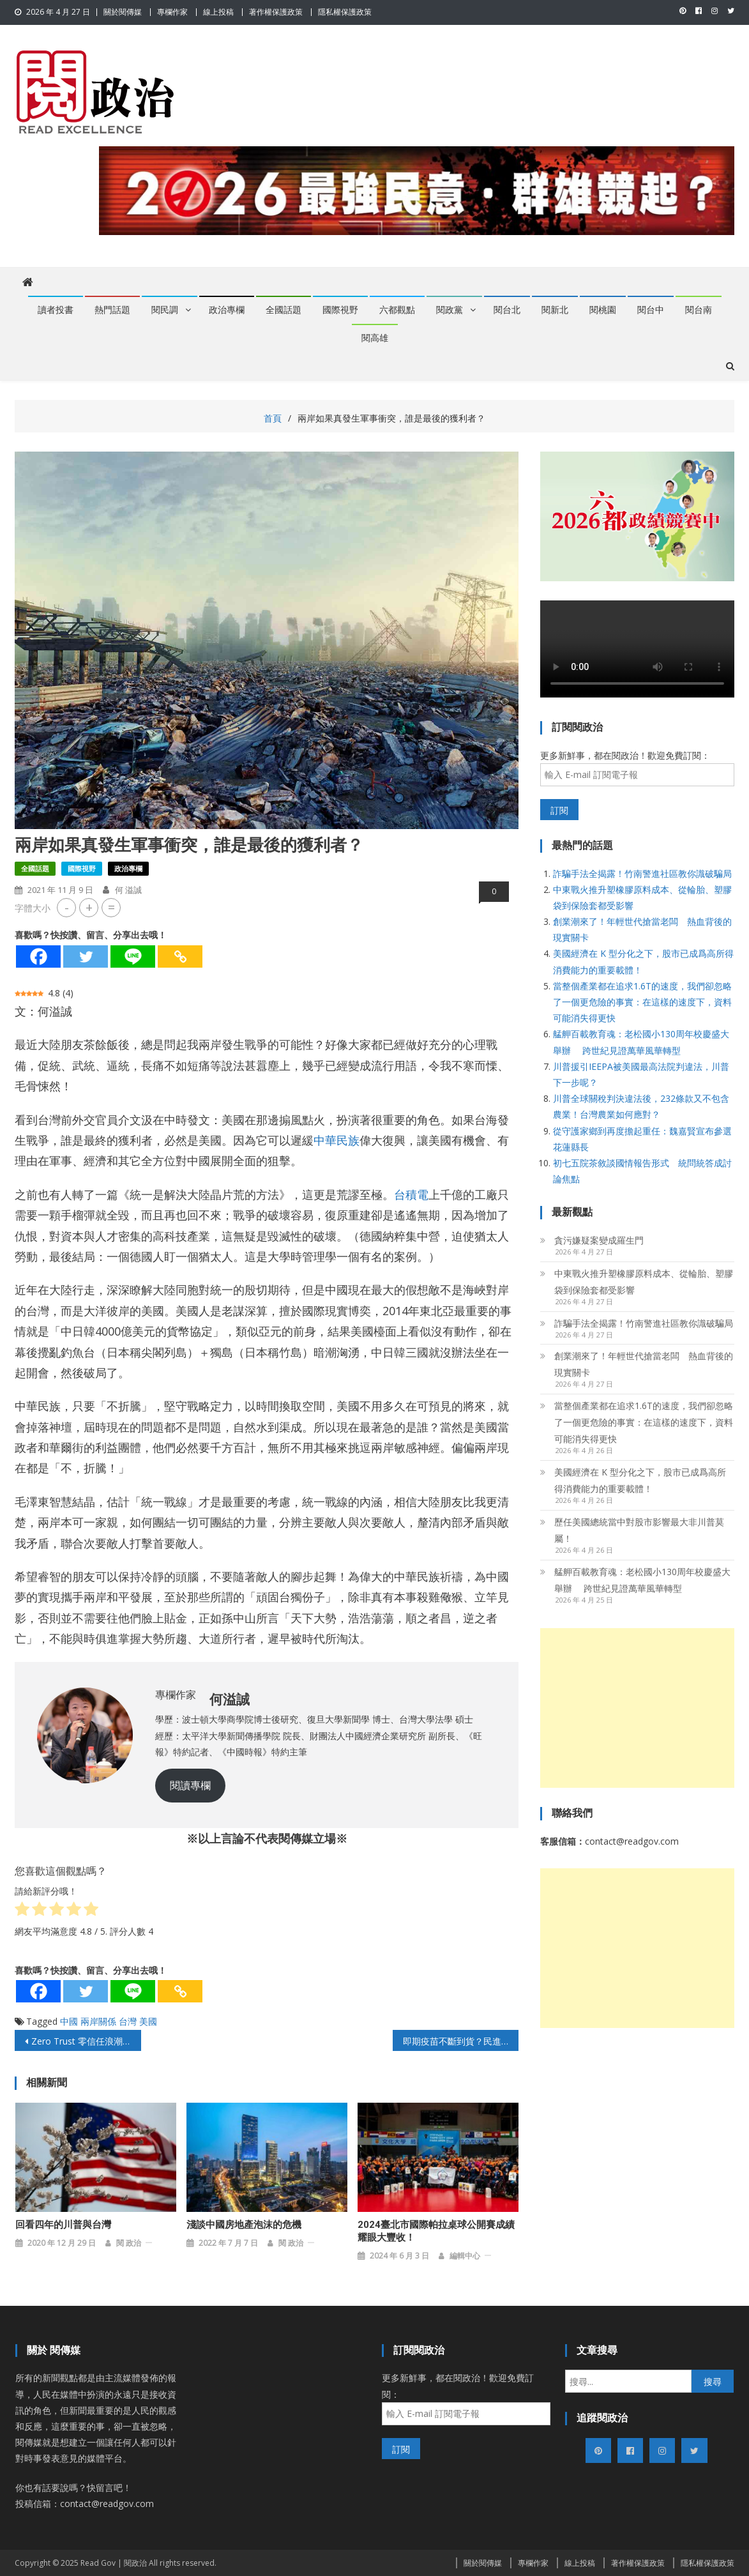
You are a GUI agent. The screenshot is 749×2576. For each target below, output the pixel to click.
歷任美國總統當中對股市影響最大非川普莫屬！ (639, 1530)
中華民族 (336, 1140)
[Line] (132, 956)
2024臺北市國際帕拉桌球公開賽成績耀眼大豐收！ (436, 2231)
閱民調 (164, 310)
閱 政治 (128, 2242)
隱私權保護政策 (345, 11)
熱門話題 (112, 310)
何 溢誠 (128, 890)
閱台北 (507, 310)
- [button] (66, 907)
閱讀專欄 (190, 1785)
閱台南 (698, 310)
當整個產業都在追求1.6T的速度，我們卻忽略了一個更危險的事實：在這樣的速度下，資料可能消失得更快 (642, 1002)
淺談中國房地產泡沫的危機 (243, 2224)
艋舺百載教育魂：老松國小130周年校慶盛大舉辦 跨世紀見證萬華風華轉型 (642, 1580)
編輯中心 (465, 2255)
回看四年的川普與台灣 (63, 2224)
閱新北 (554, 310)
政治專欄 (227, 310)
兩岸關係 (98, 2021)
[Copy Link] (180, 956)
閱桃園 (602, 310)
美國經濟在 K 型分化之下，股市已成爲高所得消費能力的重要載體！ (640, 1480)
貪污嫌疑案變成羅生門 (599, 1240)
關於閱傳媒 (122, 11)
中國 (69, 2021)
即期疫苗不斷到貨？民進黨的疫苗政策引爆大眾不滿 (460, 2041)
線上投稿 (218, 11)
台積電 (411, 1194)
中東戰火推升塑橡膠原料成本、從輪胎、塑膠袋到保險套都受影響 (643, 1281)
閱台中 (650, 310)
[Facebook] (38, 956)
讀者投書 (55, 310)
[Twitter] (85, 956)
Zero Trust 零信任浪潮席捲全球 (85, 2041)
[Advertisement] (637, 1708)
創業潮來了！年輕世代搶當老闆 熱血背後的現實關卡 (643, 1364)
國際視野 (340, 310)
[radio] (22, 1911)
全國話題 (283, 310)
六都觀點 (397, 310)
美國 (148, 2021)
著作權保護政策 (276, 11)
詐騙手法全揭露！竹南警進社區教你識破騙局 (642, 873)
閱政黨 (449, 310)
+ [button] (89, 907)
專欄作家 (172, 11)
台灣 (128, 2021)
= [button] (111, 907)
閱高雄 (374, 338)
